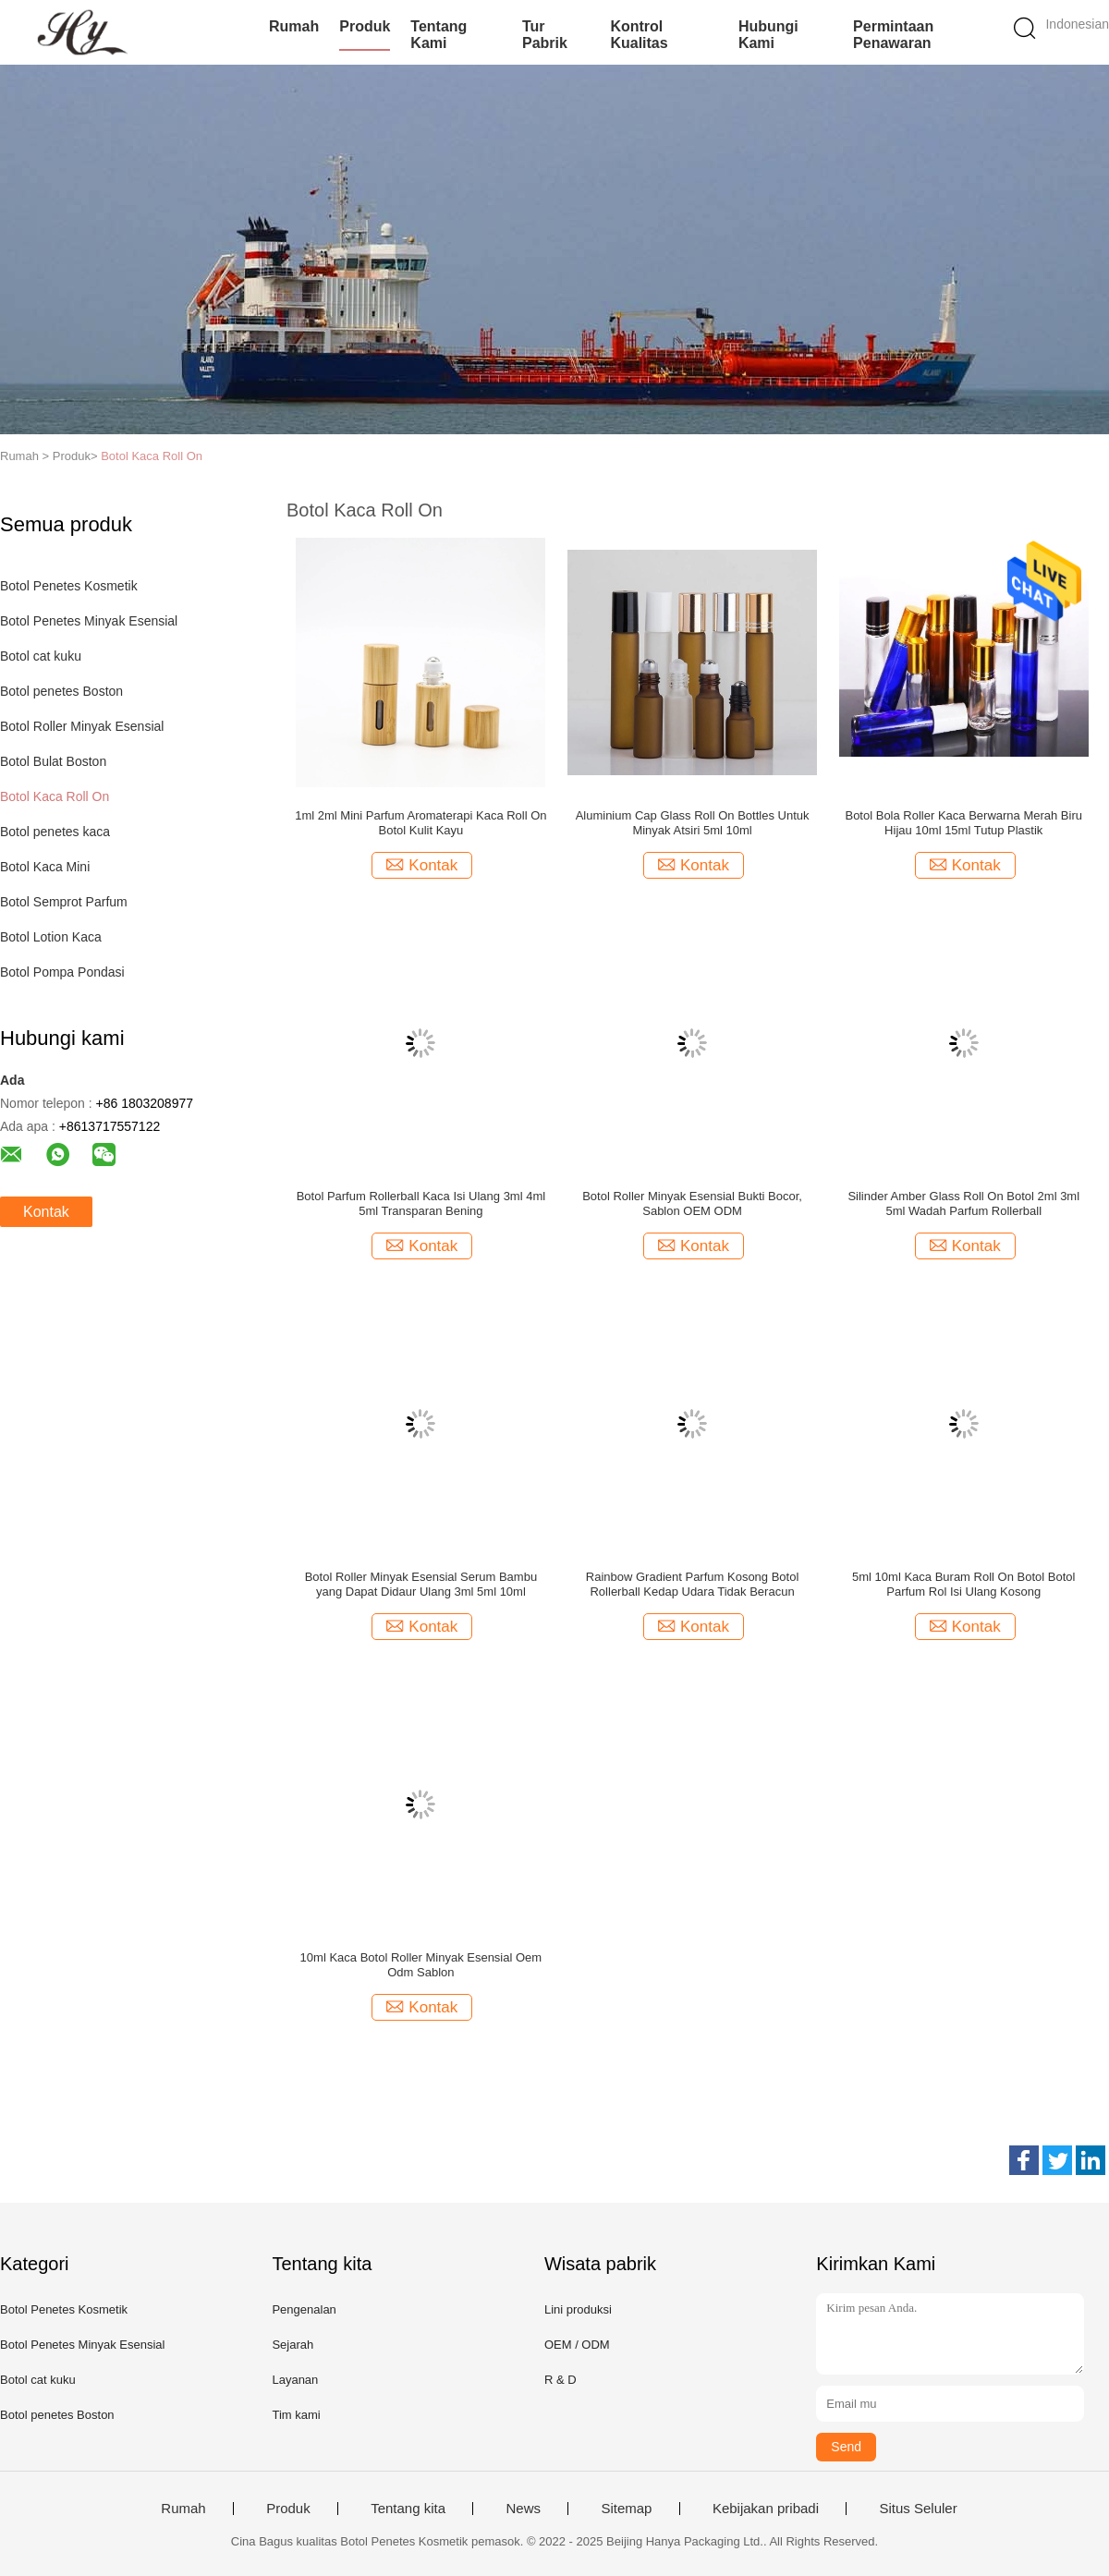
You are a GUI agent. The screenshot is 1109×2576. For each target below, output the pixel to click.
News (523, 2508)
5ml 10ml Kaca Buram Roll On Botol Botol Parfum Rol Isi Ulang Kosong (963, 1584)
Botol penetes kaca (55, 831)
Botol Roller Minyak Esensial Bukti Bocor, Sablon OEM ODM (692, 1203)
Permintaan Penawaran (893, 34)
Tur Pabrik (544, 34)
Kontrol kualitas (638, 34)
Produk (364, 26)
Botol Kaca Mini (45, 866)
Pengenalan (303, 2309)
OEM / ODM (577, 2344)
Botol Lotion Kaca (51, 937)
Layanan (295, 2380)
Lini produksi (578, 2309)
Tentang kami (438, 34)
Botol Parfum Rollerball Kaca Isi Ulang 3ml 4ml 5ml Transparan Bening (421, 1203)
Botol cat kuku (40, 656)
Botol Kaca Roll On (151, 456)
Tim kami (296, 2415)
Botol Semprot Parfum (64, 901)
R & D (560, 2380)
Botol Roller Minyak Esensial (82, 726)
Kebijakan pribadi (766, 2508)
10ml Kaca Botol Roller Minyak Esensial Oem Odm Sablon (421, 1964)
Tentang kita (408, 2508)
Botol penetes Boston (61, 691)
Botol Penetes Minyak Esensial (88, 621)
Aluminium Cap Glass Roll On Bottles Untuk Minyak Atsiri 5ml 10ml (693, 822)
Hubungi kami (768, 34)
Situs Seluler (918, 2508)
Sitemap (626, 2508)
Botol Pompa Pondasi (62, 972)
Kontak (46, 1212)
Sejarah (292, 2344)
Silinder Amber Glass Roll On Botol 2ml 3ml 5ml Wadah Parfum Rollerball (963, 1203)
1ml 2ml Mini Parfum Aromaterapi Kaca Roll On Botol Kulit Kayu (420, 822)
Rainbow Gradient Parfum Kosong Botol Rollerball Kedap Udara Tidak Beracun (692, 1584)
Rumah (294, 26)
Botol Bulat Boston (53, 761)
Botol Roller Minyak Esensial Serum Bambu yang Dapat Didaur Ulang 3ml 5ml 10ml (421, 1584)
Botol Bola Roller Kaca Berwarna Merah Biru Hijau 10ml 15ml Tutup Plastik (963, 822)
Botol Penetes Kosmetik (69, 585)
